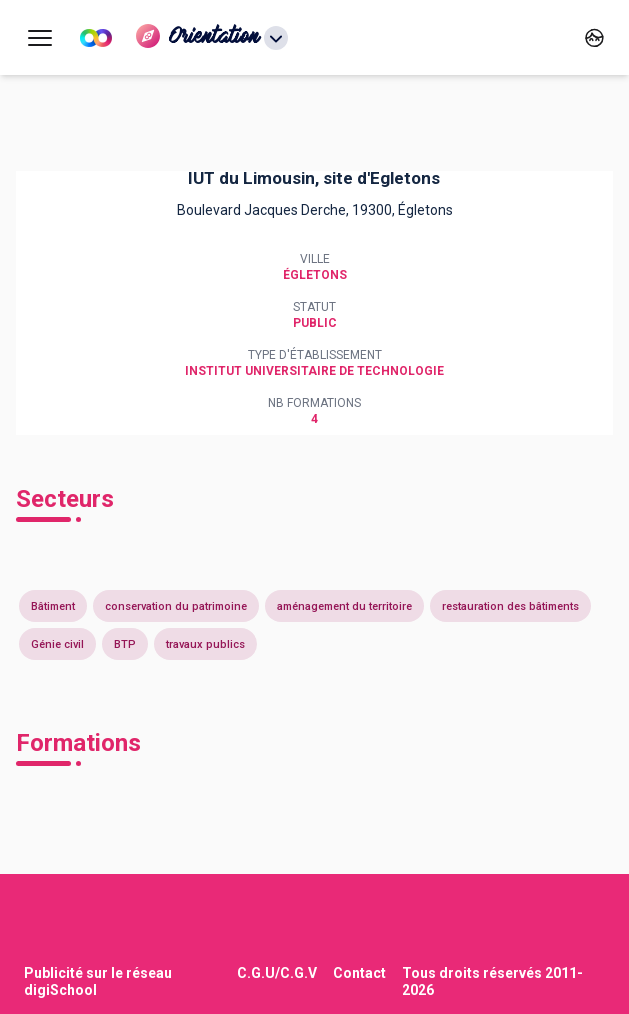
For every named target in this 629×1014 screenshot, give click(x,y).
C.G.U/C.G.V (277, 973)
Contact (359, 973)
